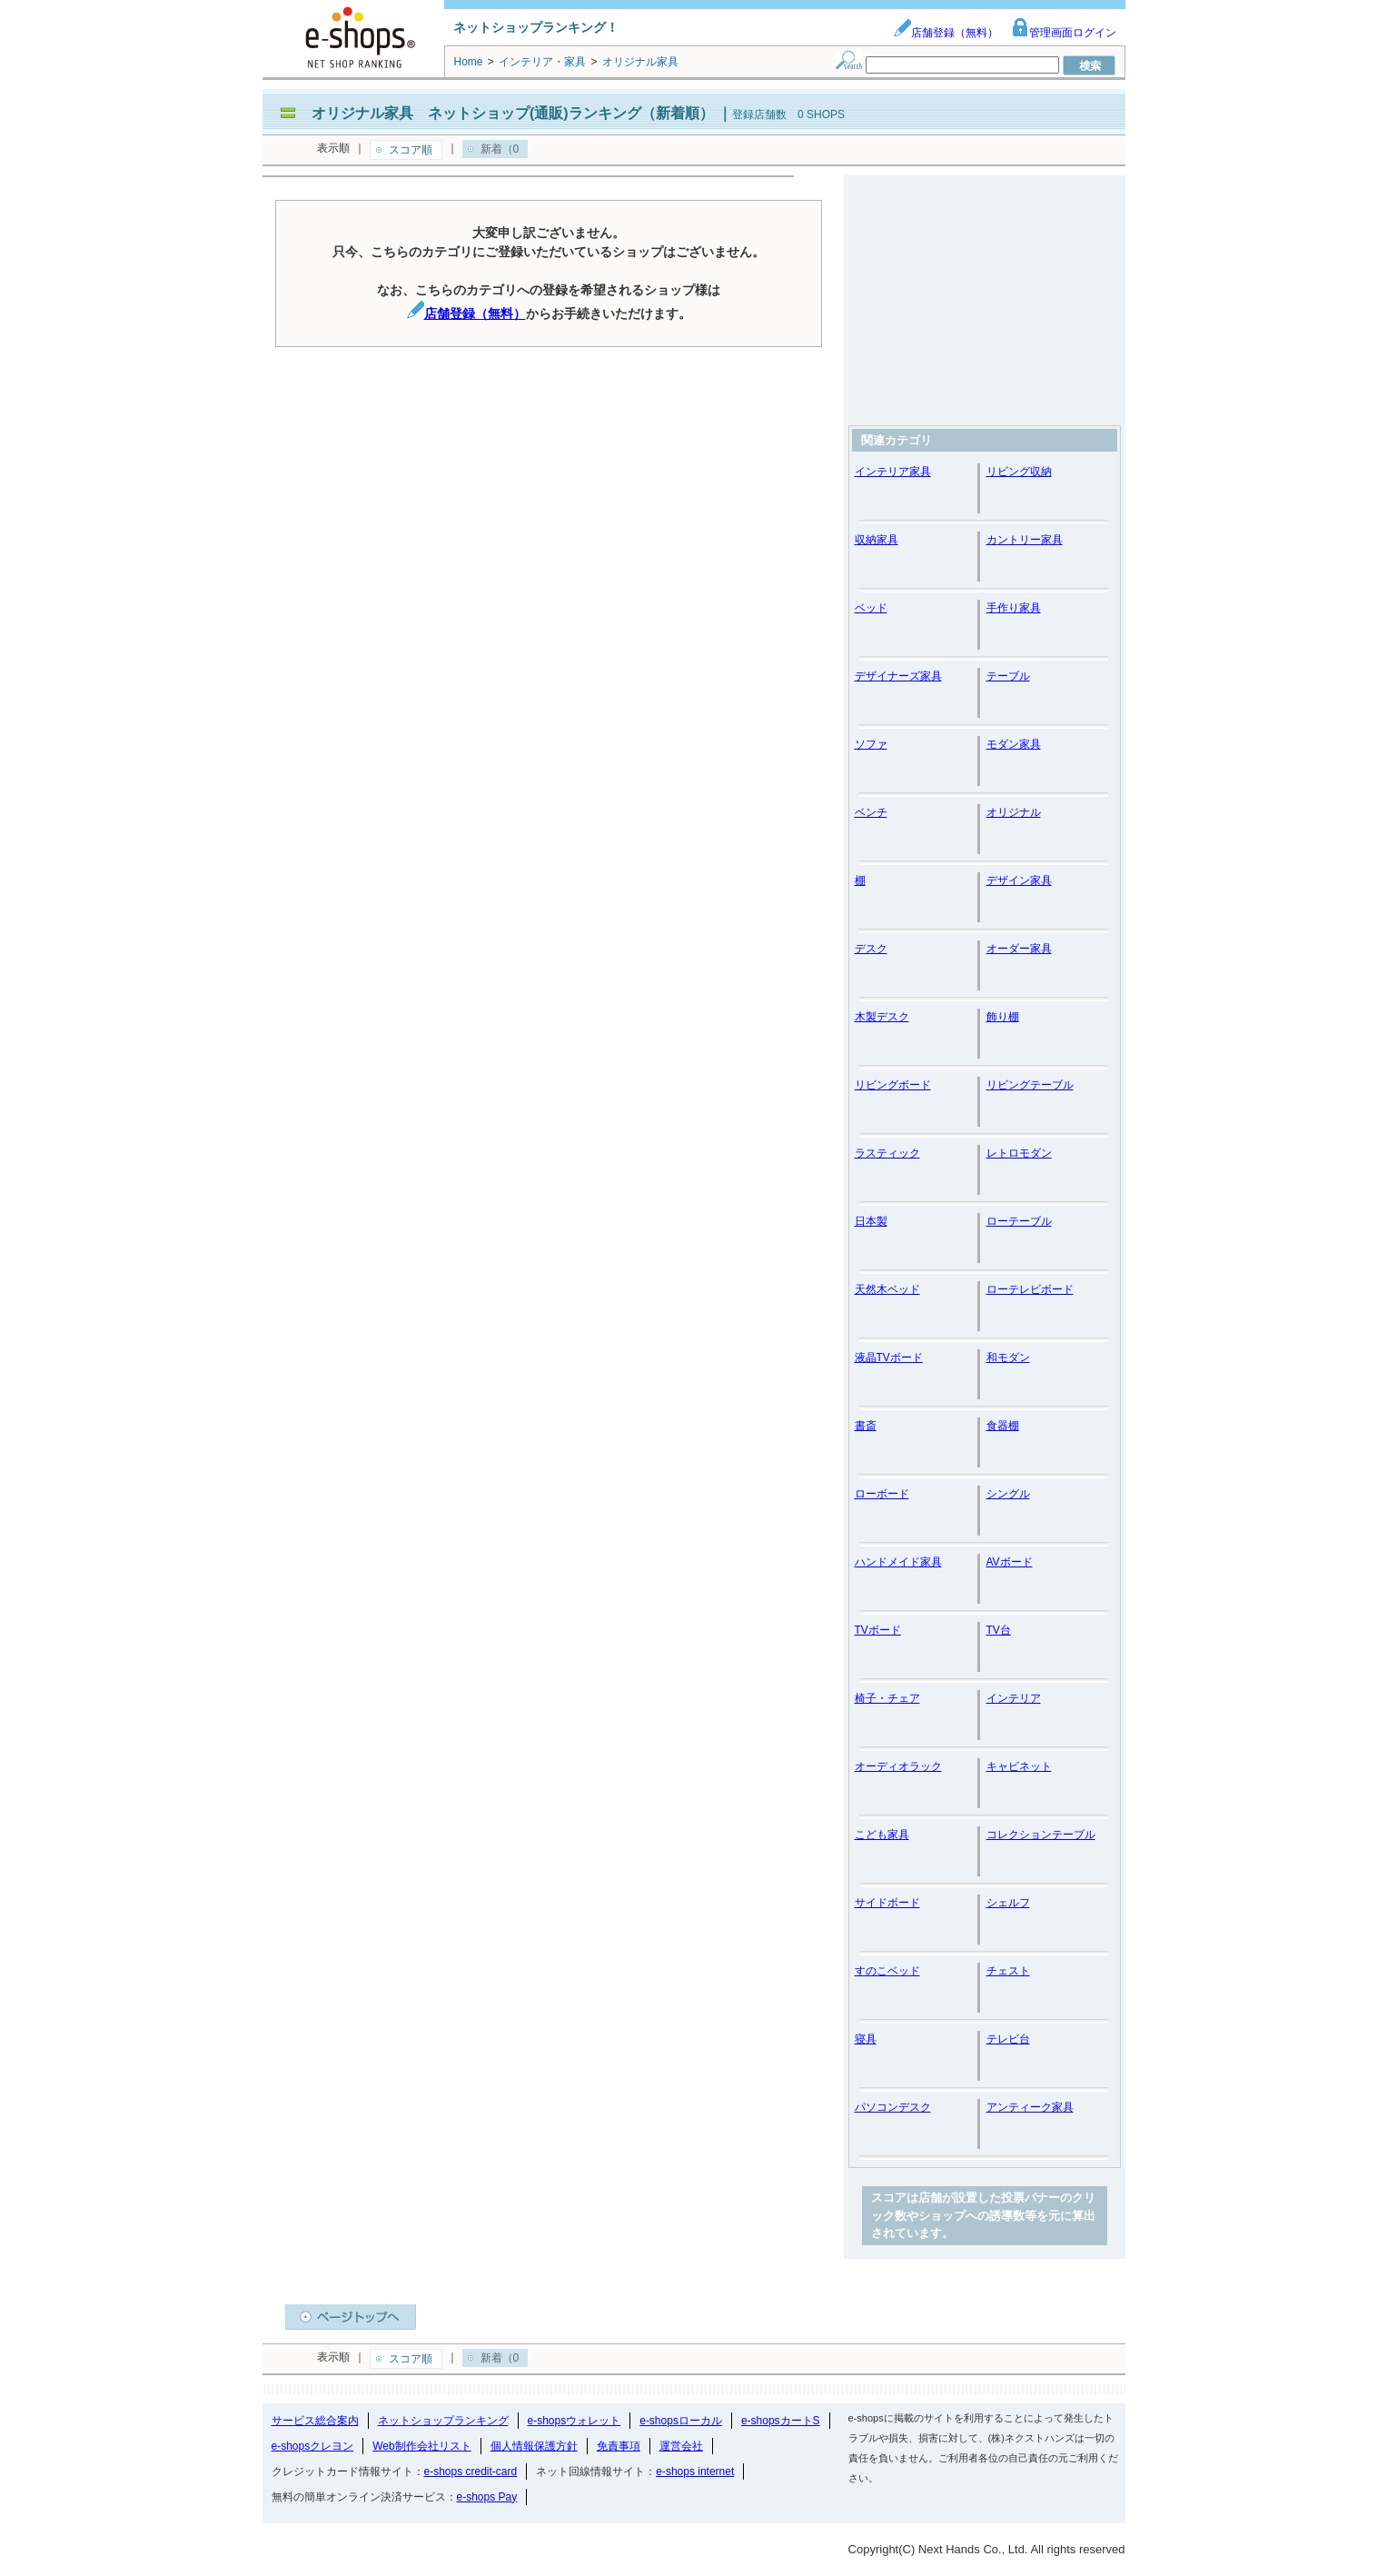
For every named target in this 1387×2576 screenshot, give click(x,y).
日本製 (871, 1221)
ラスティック (887, 1153)
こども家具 (882, 1834)
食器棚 (1002, 1425)
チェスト (1008, 1970)
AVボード (1009, 1562)
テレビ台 (1008, 2039)
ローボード (882, 1493)
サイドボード (887, 1902)
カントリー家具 (1024, 539)
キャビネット (1019, 1766)
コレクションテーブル (1040, 1834)
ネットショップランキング (443, 2420)
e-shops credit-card (471, 2471)
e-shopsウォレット (574, 2420)
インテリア (1013, 1698)
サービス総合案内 (315, 2420)
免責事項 (618, 2446)
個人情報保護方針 (534, 2446)
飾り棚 (1002, 1016)
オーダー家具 (1019, 948)
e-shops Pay (487, 2497)
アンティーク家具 (1030, 2107)
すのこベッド (887, 1970)
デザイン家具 (1019, 880)
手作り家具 (1013, 608)
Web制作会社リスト (421, 2446)
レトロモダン (1019, 1153)
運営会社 (681, 2446)
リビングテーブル (1030, 1085)
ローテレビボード (1030, 1289)
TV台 (998, 1630)
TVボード (878, 1630)
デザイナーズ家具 (898, 676)
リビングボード (893, 1085)
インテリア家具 (893, 471)
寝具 (866, 2039)
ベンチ (871, 812)
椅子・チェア (887, 1698)
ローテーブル (1019, 1221)
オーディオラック (898, 1766)
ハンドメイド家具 (898, 1562)
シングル (1008, 1493)
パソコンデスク (893, 2107)
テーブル (1008, 676)
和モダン (1008, 1357)
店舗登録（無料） (945, 32)
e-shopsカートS (780, 2420)
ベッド (871, 608)
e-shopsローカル (680, 2420)
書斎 (866, 1425)
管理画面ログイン (1063, 32)
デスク (871, 948)
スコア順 (410, 150)
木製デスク (882, 1016)
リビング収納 (1019, 471)
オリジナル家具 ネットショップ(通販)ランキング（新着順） (513, 113)
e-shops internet (695, 2471)
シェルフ (1008, 1902)
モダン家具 (1013, 744)
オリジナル (1013, 812)
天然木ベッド (887, 1289)
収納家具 (876, 539)
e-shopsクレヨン (313, 2446)
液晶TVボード (889, 1357)
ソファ (871, 744)
